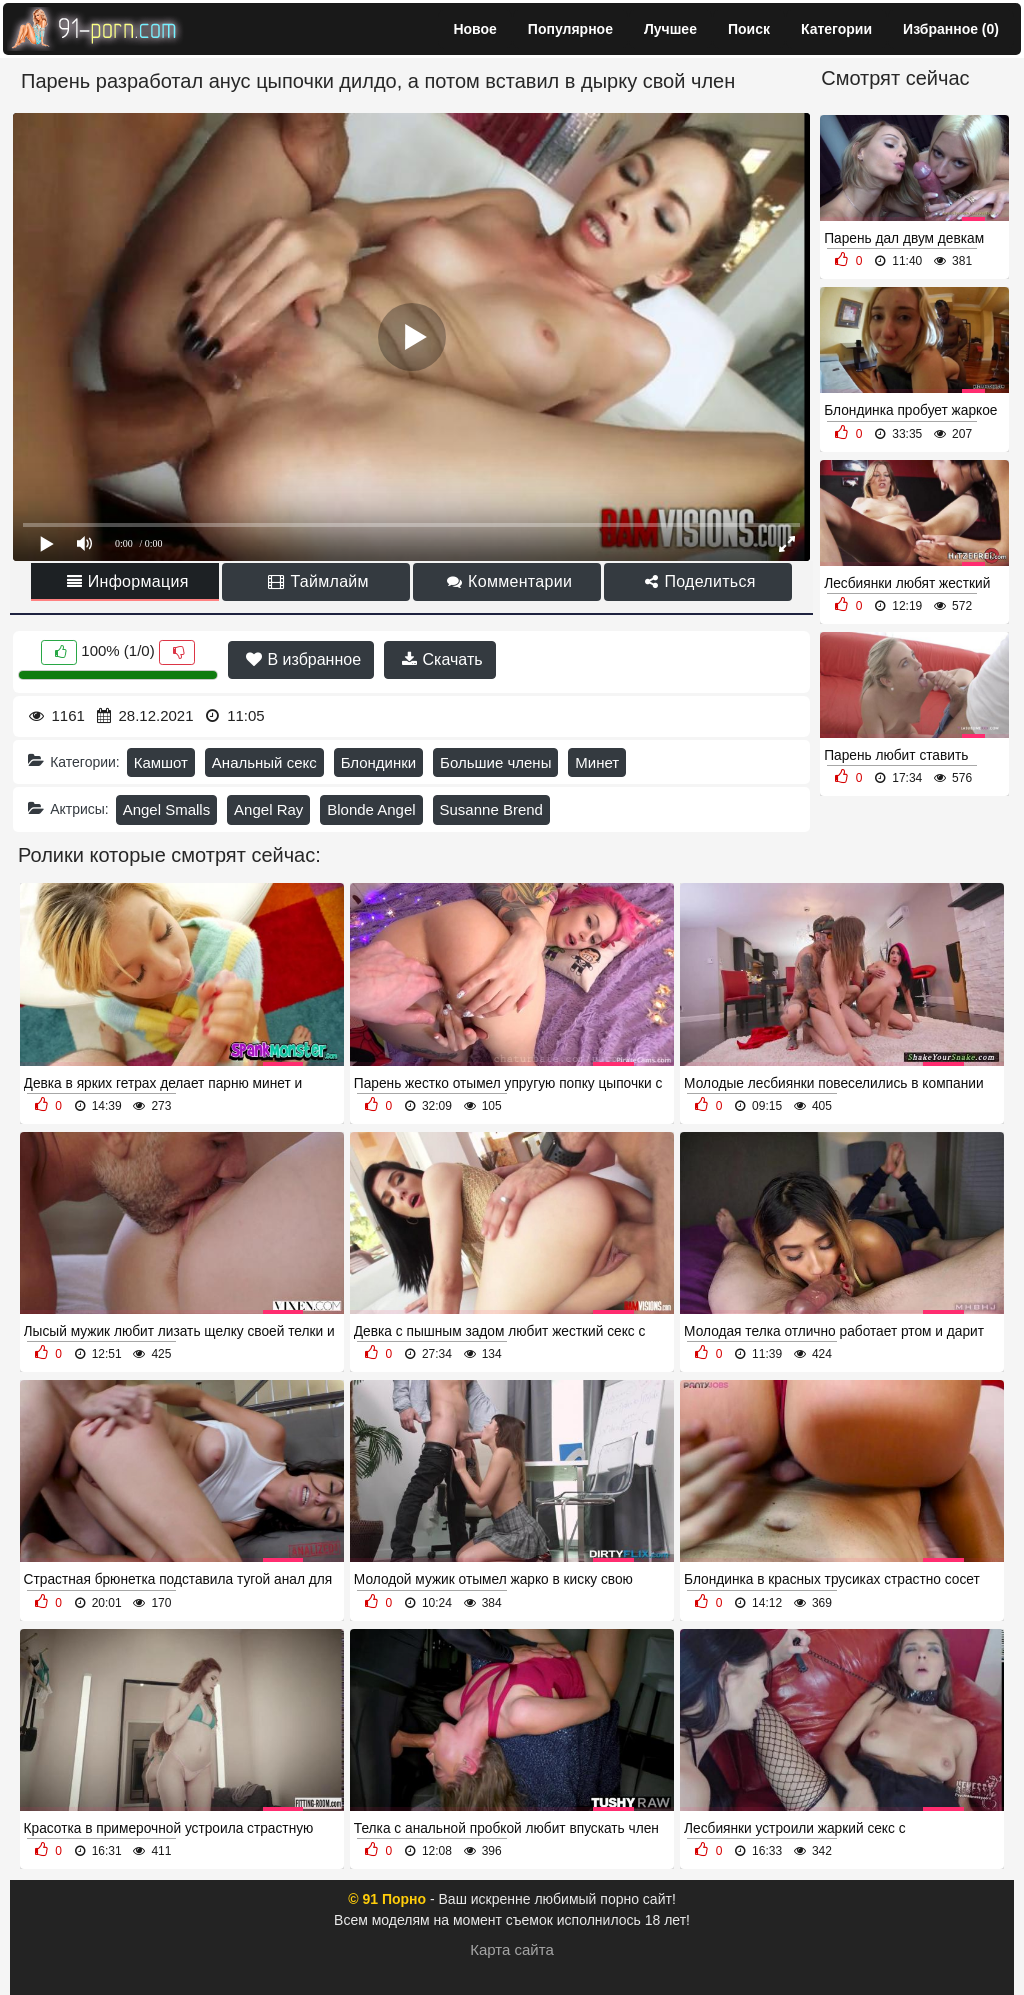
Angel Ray (268, 809)
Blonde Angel (371, 809)
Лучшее (670, 29)
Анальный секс (264, 762)
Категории (836, 29)
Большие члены (495, 762)
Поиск (749, 29)
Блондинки (379, 762)
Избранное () (951, 29)
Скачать (442, 659)
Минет (597, 762)
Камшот (161, 762)
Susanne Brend (491, 809)
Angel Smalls (167, 809)
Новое (474, 29)
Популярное (570, 29)
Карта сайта (512, 1949)
